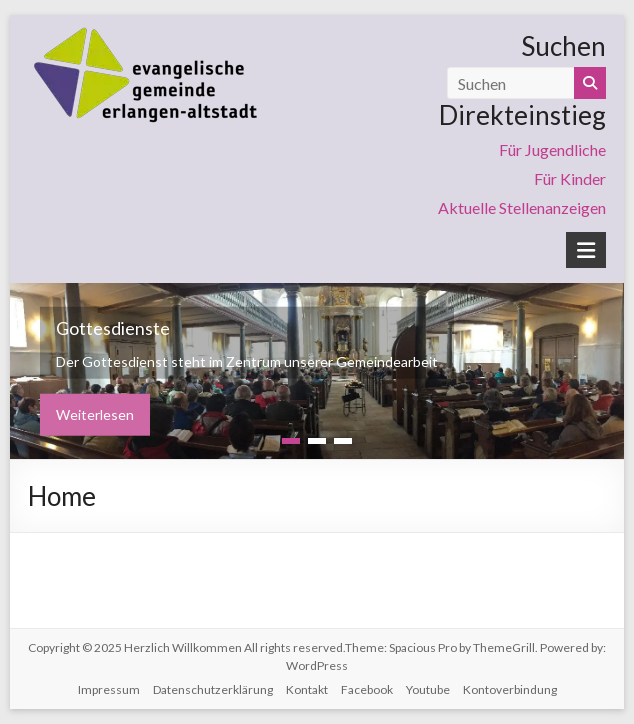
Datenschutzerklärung (213, 689)
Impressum (109, 689)
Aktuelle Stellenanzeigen (522, 207)
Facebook (367, 689)
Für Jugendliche (552, 149)
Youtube (428, 689)
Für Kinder (570, 178)
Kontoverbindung (510, 689)
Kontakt (307, 689)
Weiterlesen (95, 414)
